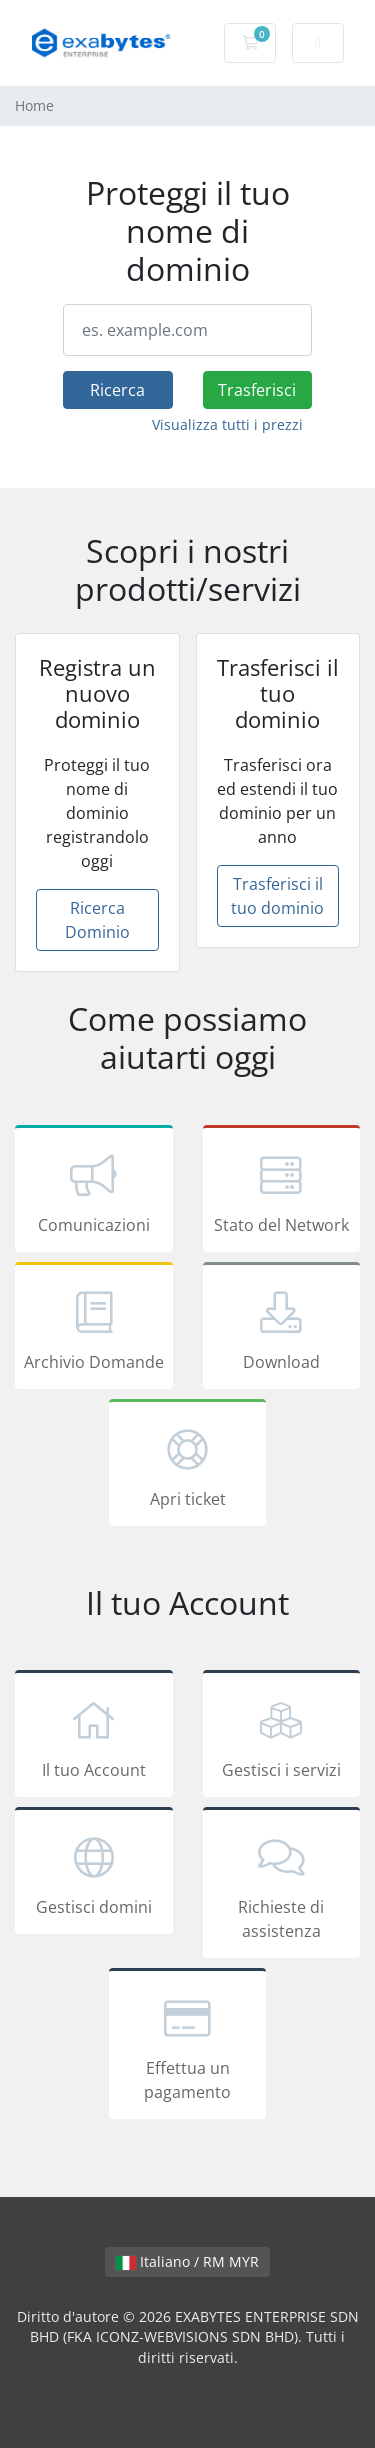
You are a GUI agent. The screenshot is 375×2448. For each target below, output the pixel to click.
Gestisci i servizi (282, 1737)
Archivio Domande (94, 1329)
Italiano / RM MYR (187, 2261)
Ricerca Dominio (97, 920)
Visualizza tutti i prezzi (227, 424)
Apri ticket (188, 1466)
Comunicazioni (94, 1192)
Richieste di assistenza (282, 1886)
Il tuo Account (94, 1737)
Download (282, 1329)
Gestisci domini (94, 1874)
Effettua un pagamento (188, 2047)
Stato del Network (282, 1192)
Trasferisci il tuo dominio (277, 896)
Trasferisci (257, 390)
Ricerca (117, 390)
